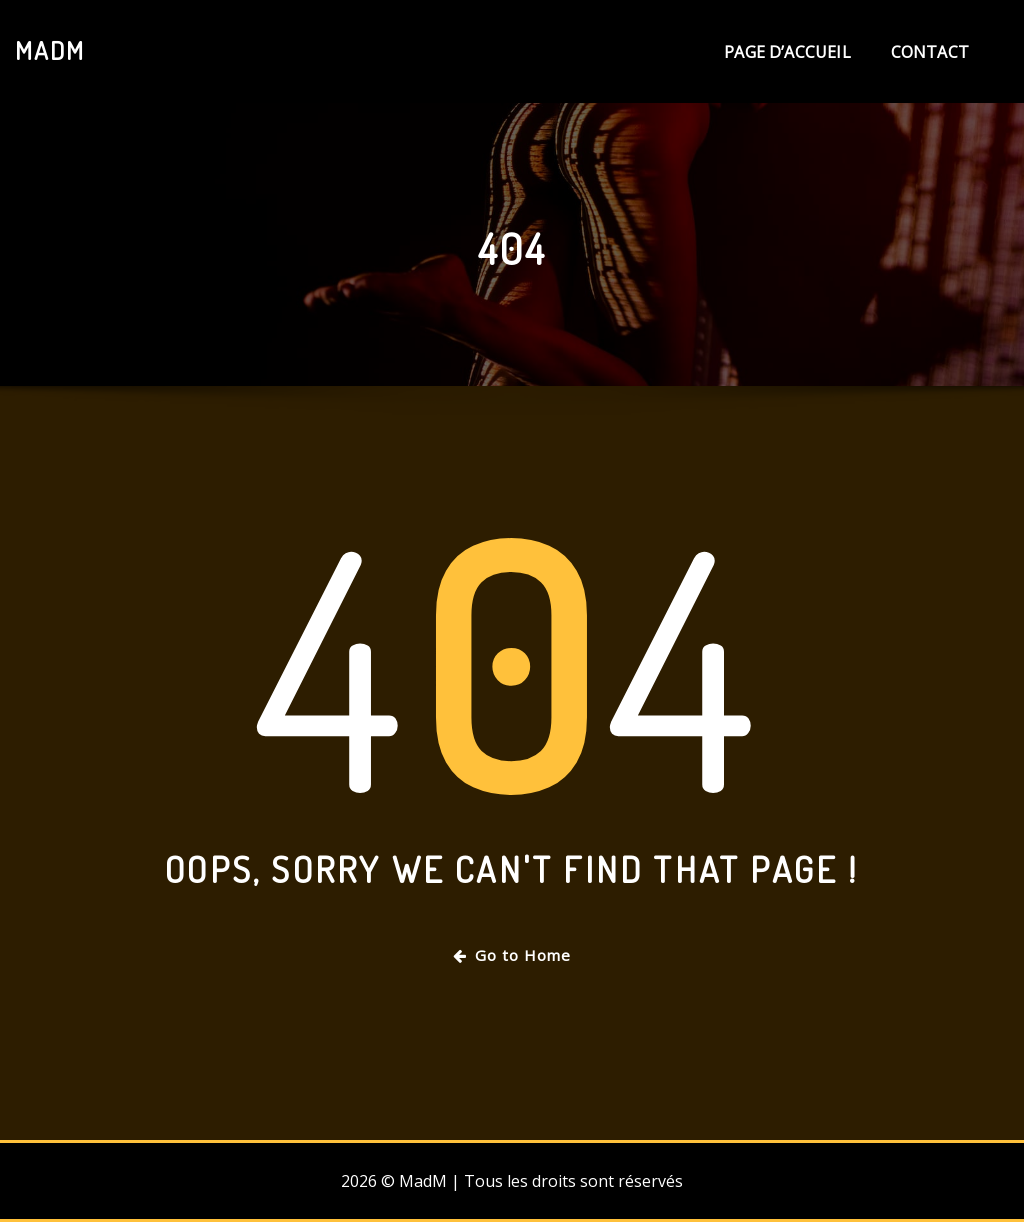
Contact (930, 52)
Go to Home (512, 955)
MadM (50, 50)
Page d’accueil (787, 52)
